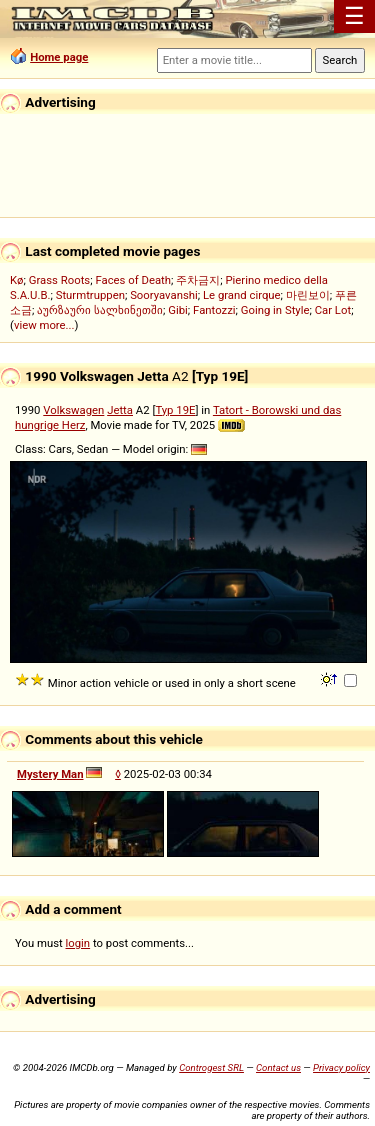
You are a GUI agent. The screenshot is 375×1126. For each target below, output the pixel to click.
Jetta (120, 410)
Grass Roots (59, 280)
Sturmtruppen (90, 295)
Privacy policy (341, 1067)
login (78, 943)
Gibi (178, 310)
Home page (59, 57)
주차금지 (198, 280)
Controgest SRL (211, 1067)
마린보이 (308, 295)
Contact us (278, 1067)
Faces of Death (133, 280)
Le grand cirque (242, 295)
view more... (44, 325)
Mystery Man (50, 774)
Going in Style (275, 310)
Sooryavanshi (164, 295)
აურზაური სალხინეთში (100, 310)
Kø (17, 280)
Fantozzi (214, 310)
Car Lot (333, 310)
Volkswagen (73, 410)
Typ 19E (175, 410)
